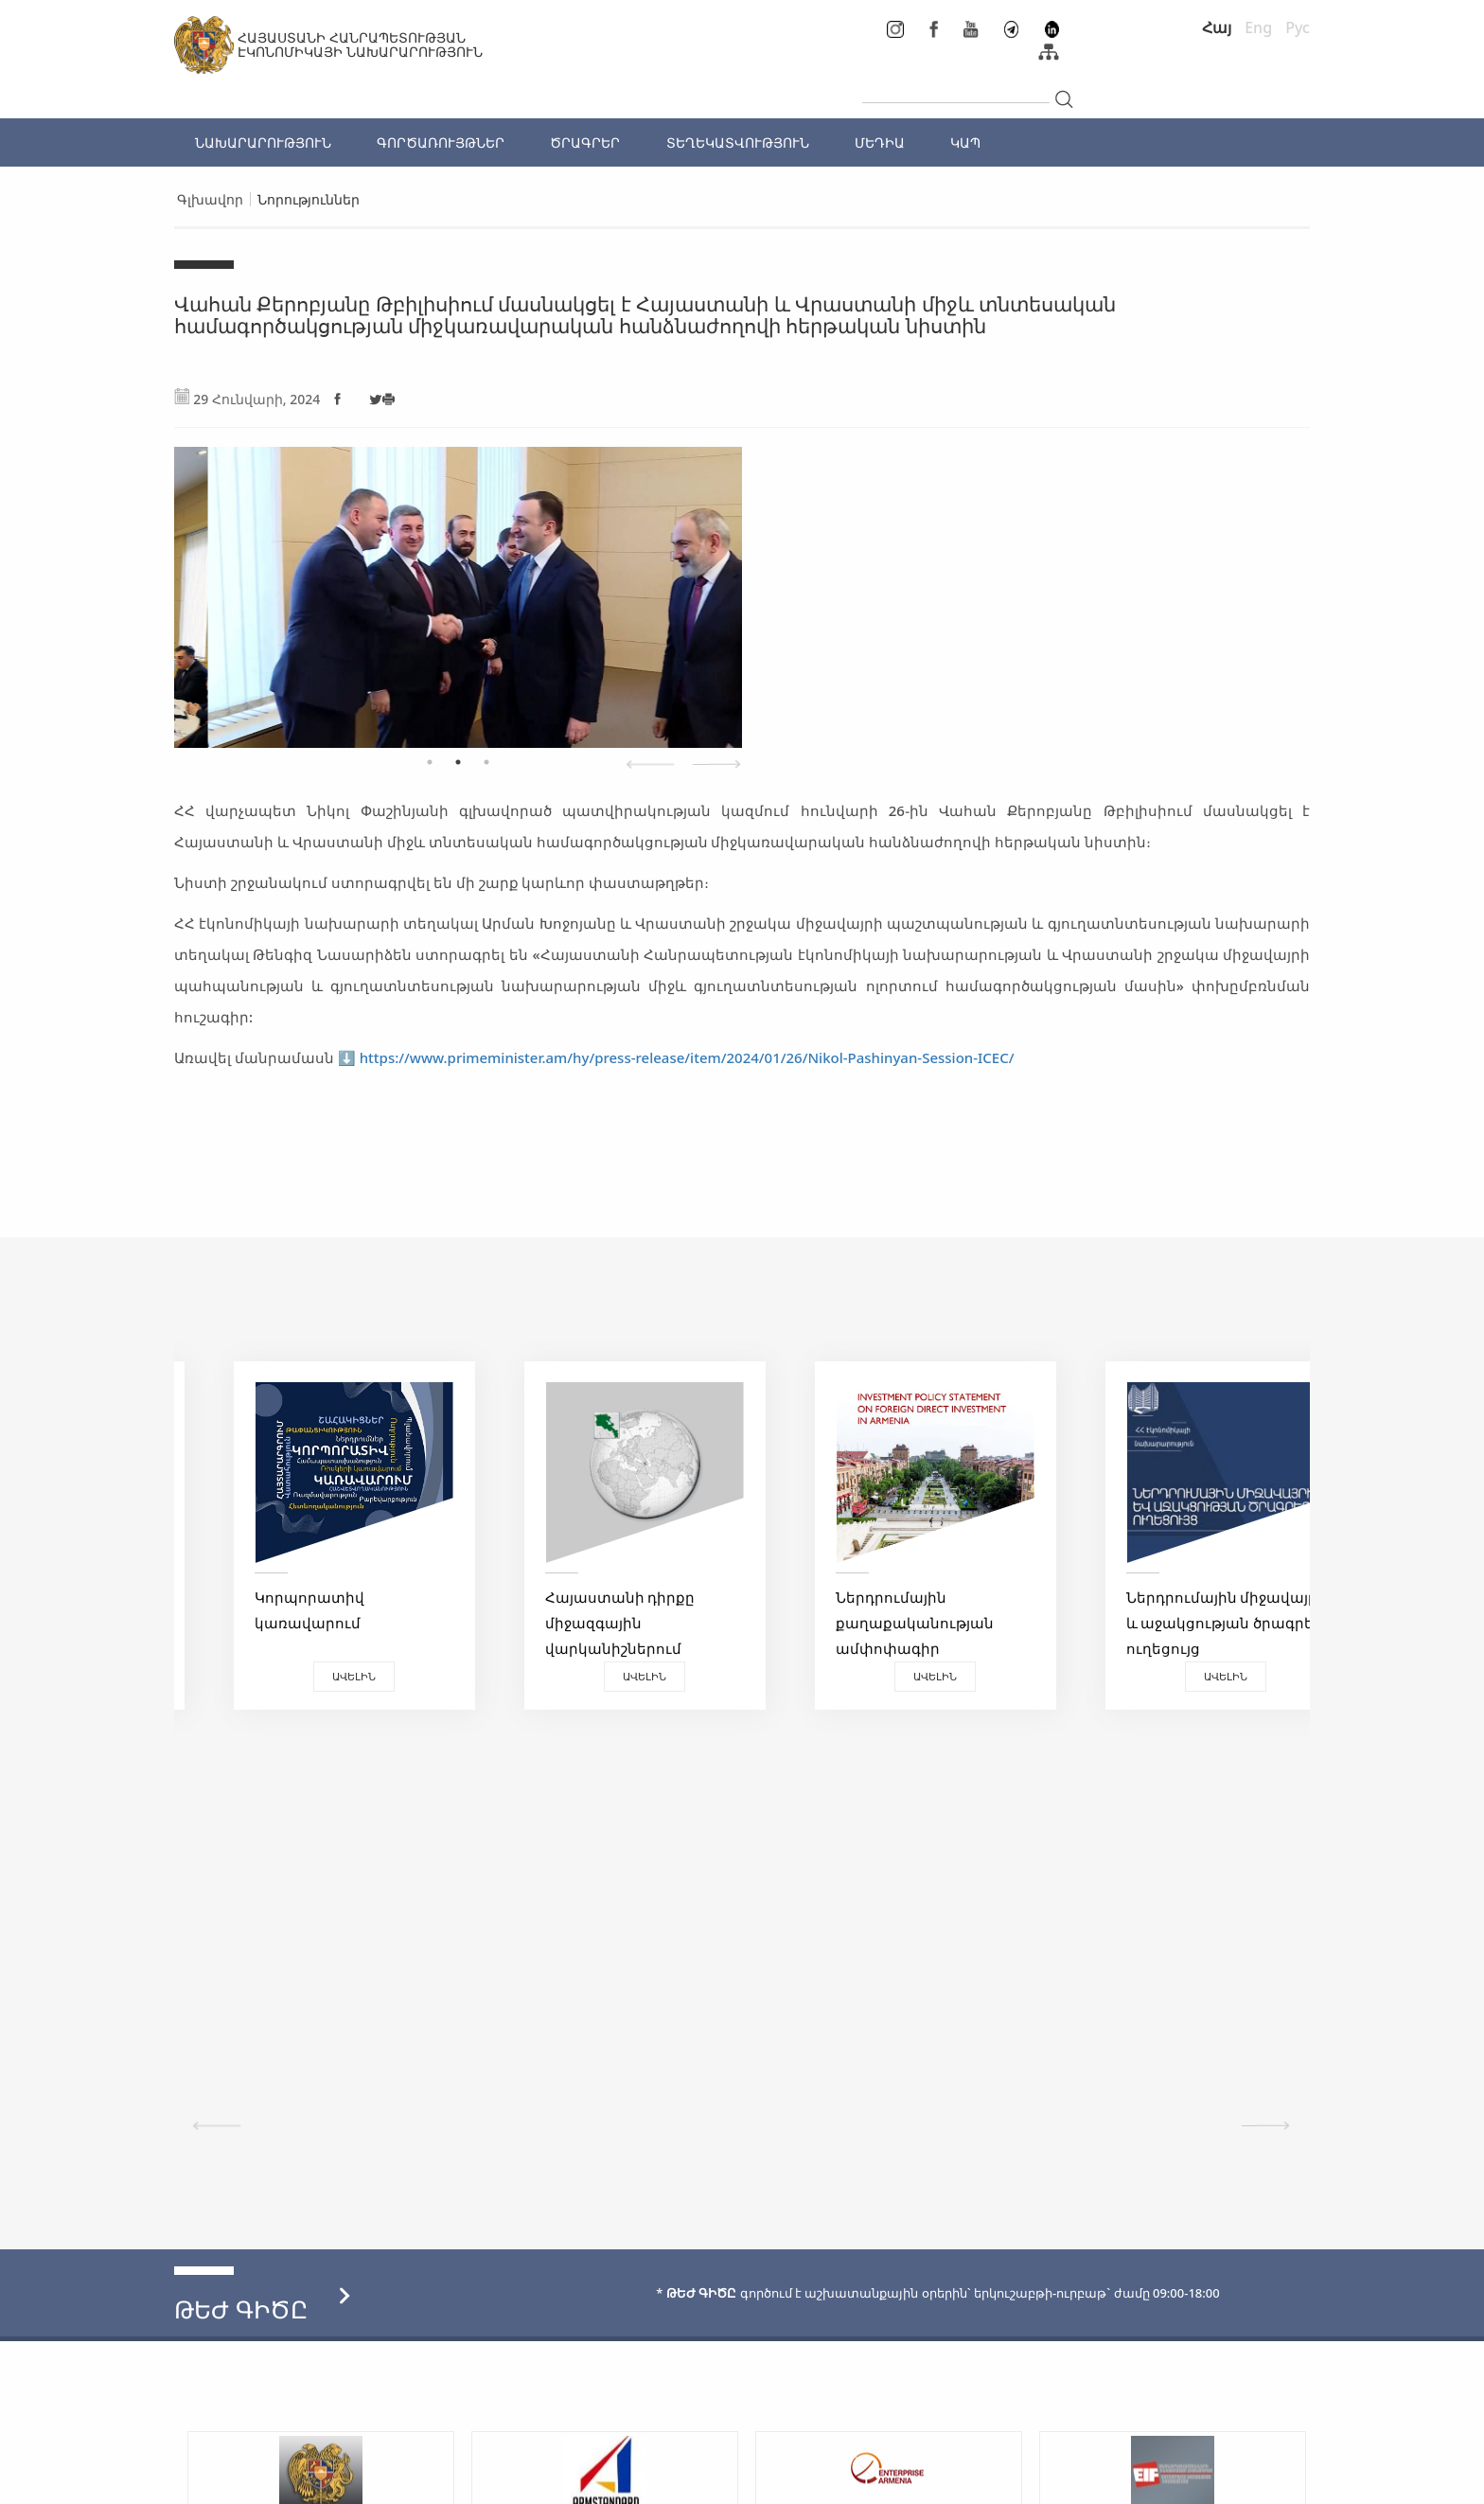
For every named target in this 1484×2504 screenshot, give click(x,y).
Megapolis (1275, 2480)
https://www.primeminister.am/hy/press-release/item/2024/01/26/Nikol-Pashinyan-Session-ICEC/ (687, 1057)
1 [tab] (429, 762)
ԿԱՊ (965, 142)
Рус (1297, 27)
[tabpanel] (458, 588)
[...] (956, 87)
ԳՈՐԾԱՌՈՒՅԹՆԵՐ (440, 142)
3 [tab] (486, 762)
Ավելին (316, 1676)
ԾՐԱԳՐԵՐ (585, 142)
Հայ (1216, 27)
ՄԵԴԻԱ (880, 142)
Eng (1258, 27)
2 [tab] (458, 762)
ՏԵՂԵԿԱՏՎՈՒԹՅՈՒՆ (737, 142)
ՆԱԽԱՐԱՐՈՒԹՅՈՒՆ (263, 142)
